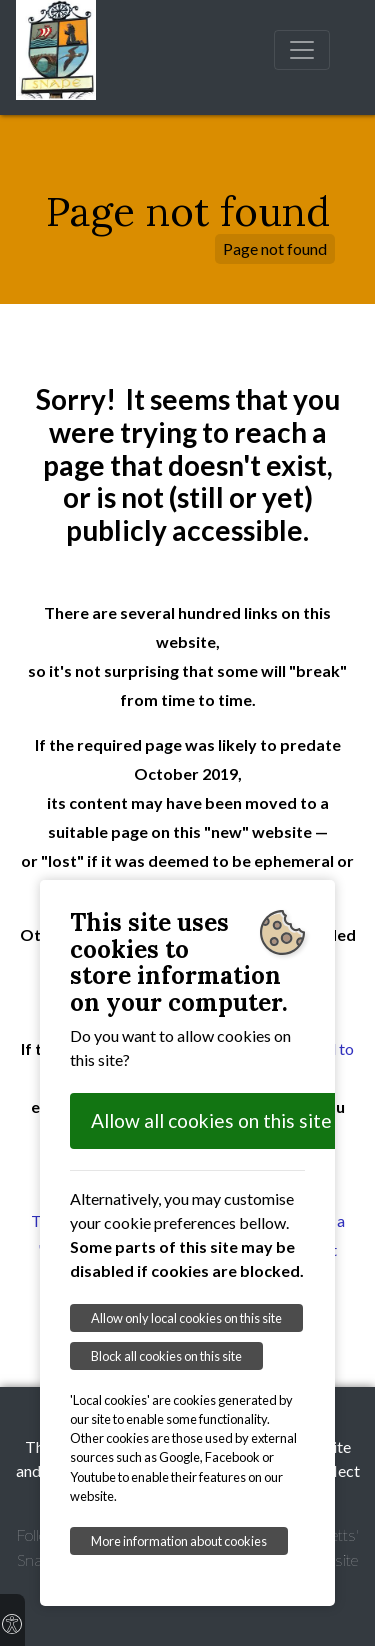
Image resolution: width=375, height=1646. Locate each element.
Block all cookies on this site (166, 1356)
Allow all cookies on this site (211, 1120)
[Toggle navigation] (302, 50)
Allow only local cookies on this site (186, 1318)
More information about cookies (179, 1541)
